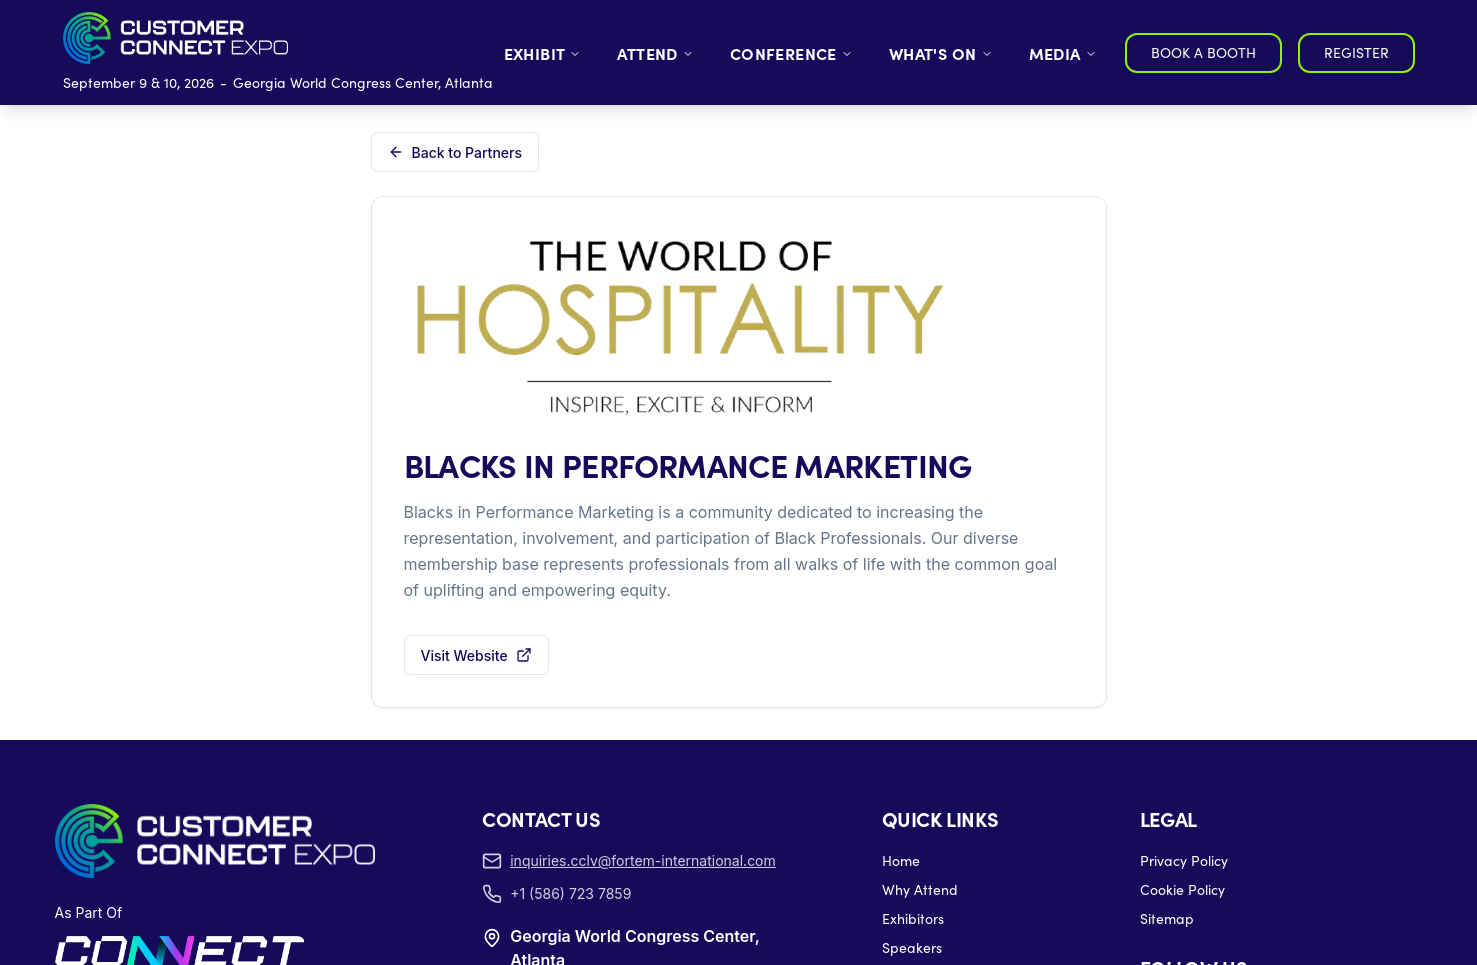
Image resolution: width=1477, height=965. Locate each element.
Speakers (912, 947)
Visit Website (476, 655)
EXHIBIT (543, 53)
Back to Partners (455, 152)
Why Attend (920, 889)
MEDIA (1063, 53)
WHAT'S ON (941, 53)
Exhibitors (913, 918)
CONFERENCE (791, 53)
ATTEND (655, 53)
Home (901, 860)
